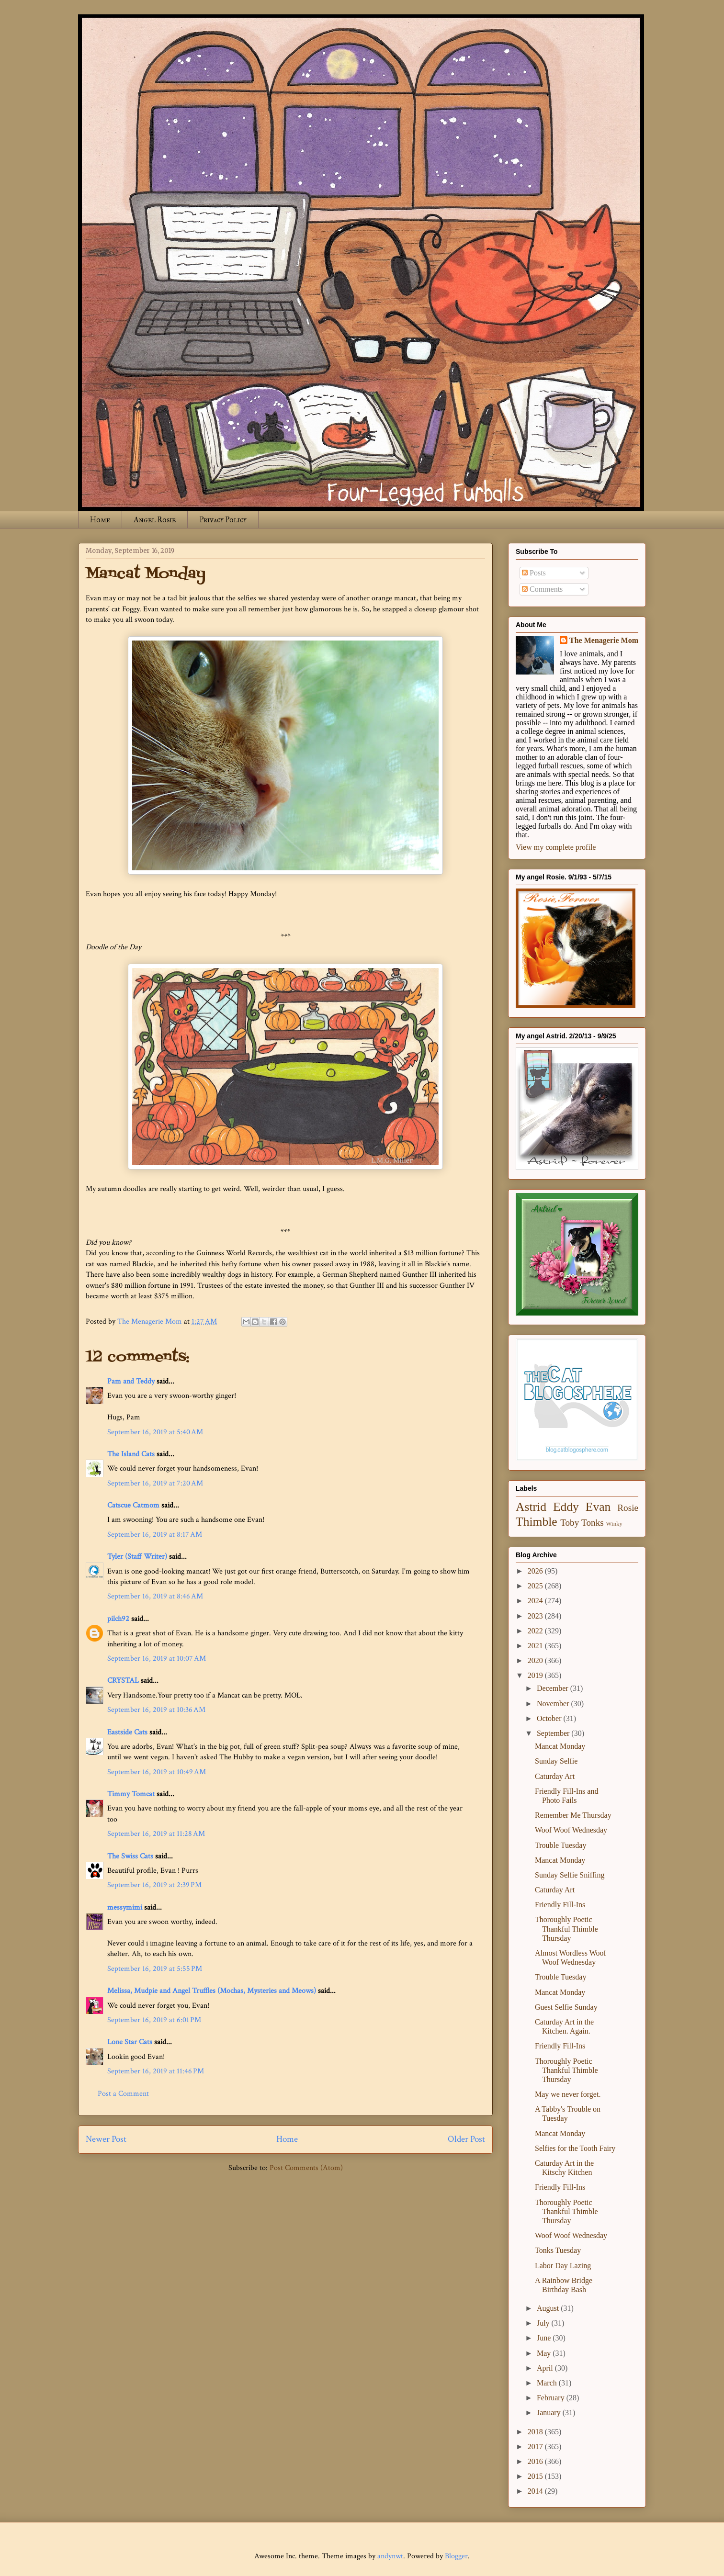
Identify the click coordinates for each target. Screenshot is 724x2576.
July (544, 2323)
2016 (536, 2461)
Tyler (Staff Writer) (137, 1557)
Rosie (627, 1508)
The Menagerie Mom (603, 640)
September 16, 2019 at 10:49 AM (156, 1772)
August (549, 2308)
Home (100, 519)
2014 (536, 2491)
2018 (536, 2432)
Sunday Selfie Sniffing (569, 1875)
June (545, 2338)
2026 (536, 1571)
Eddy (566, 1507)
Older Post (466, 2139)
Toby (569, 1523)
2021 (536, 1646)
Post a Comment (123, 2094)
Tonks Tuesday (558, 2250)
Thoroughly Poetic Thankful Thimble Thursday (566, 1928)
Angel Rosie (155, 519)
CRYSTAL (123, 1681)
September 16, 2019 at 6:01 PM (154, 2020)
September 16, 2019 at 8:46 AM (155, 1596)
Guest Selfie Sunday (566, 2007)
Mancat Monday (560, 1746)
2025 (536, 1586)
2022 (536, 1631)
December (553, 1688)
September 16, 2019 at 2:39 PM (154, 1885)
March (548, 2383)
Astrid (531, 1507)
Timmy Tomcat (131, 1794)
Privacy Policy (223, 519)
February (551, 2398)
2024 (536, 1601)
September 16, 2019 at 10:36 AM (156, 1710)
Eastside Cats (127, 1732)
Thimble (536, 1522)
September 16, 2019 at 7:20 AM (155, 1483)
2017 (536, 2446)
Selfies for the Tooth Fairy (575, 2148)
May (545, 2353)
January (550, 2412)
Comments (542, 589)
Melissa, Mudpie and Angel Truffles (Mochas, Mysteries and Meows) (211, 1991)
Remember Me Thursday (573, 1815)
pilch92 (118, 1619)
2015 (536, 2476)
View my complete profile (556, 847)
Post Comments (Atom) (306, 2168)
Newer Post (106, 2139)
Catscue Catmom (133, 1505)
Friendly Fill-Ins (560, 1905)
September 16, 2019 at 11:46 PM (155, 2071)
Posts (534, 573)
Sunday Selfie (556, 1761)
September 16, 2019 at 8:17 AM (154, 1535)
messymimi (124, 1907)
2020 (536, 1660)
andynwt (390, 2556)
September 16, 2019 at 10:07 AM (156, 1659)
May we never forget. (567, 2094)
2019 (536, 1675)
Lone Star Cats (129, 2042)
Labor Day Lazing (563, 2265)
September (554, 1733)
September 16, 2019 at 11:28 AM (156, 1834)
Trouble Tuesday (560, 1845)
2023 (536, 1616)
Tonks (592, 1523)
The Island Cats (131, 1454)
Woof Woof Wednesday (571, 1830)
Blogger (456, 2556)
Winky (614, 1523)
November (554, 1703)
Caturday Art (555, 1776)
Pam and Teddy (132, 1381)
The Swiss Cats (130, 1856)
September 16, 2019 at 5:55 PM (154, 1969)
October (550, 1718)
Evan (598, 1507)
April (546, 2368)
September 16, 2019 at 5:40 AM (155, 1432)
